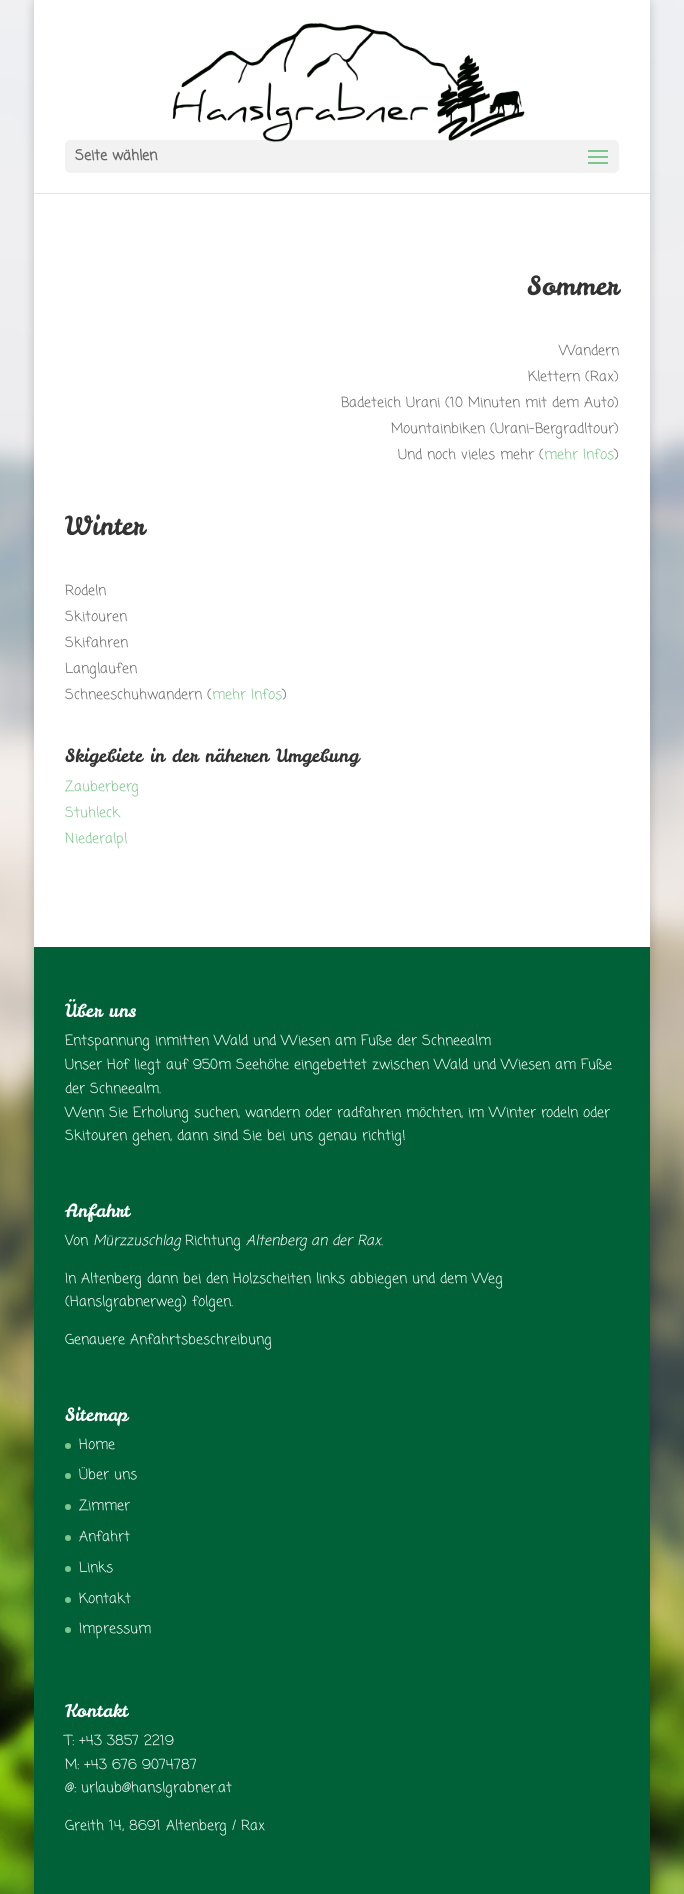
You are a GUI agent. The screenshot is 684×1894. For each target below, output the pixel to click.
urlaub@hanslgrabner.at (156, 1788)
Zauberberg (102, 787)
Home (97, 1445)
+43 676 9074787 (140, 1765)
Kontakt (105, 1599)
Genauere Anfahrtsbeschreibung (168, 1340)
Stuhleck (92, 813)
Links (96, 1568)
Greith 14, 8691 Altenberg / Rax (165, 1826)
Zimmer (104, 1506)
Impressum (115, 1629)
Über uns (108, 1475)
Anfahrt (104, 1537)
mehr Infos (579, 455)
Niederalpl (96, 839)
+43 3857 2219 (126, 1741)
